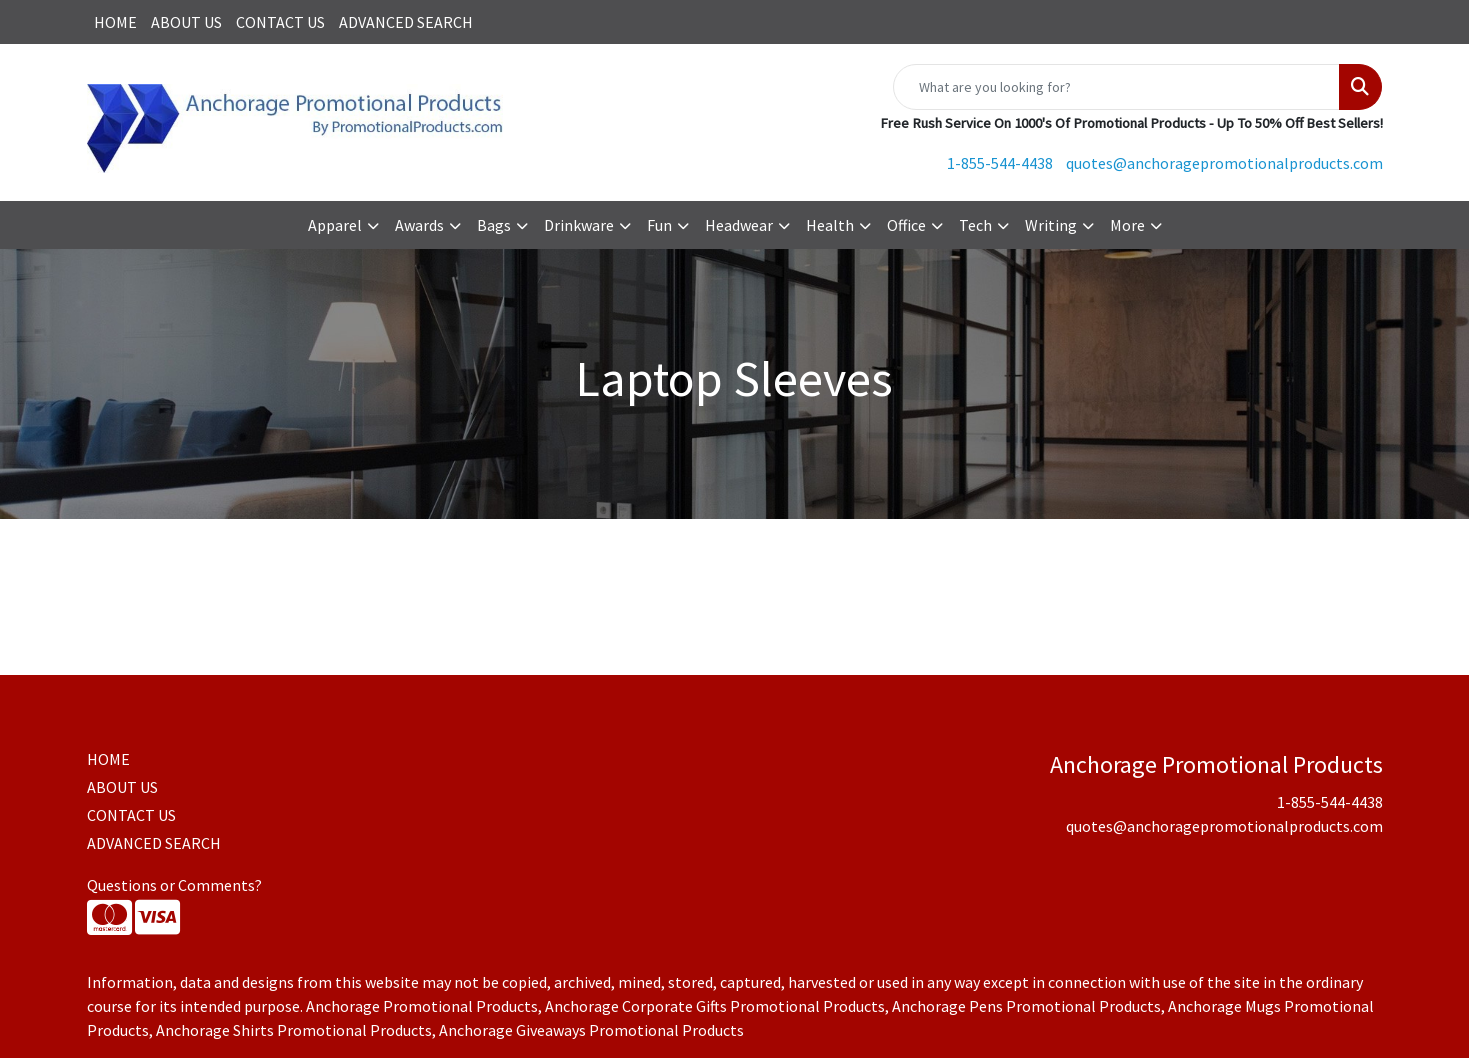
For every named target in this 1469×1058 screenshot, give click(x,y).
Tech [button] (975, 225)
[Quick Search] (1116, 87)
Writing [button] (1051, 225)
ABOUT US (186, 22)
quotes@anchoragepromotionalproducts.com (1224, 163)
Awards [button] (419, 225)
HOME (115, 22)
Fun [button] (659, 225)
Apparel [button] (335, 225)
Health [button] (830, 225)
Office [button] (906, 225)
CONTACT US (280, 22)
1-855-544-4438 (1000, 163)
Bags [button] (494, 225)
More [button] (1127, 225)
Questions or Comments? (174, 885)
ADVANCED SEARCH (406, 22)
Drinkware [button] (579, 225)
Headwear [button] (739, 225)
